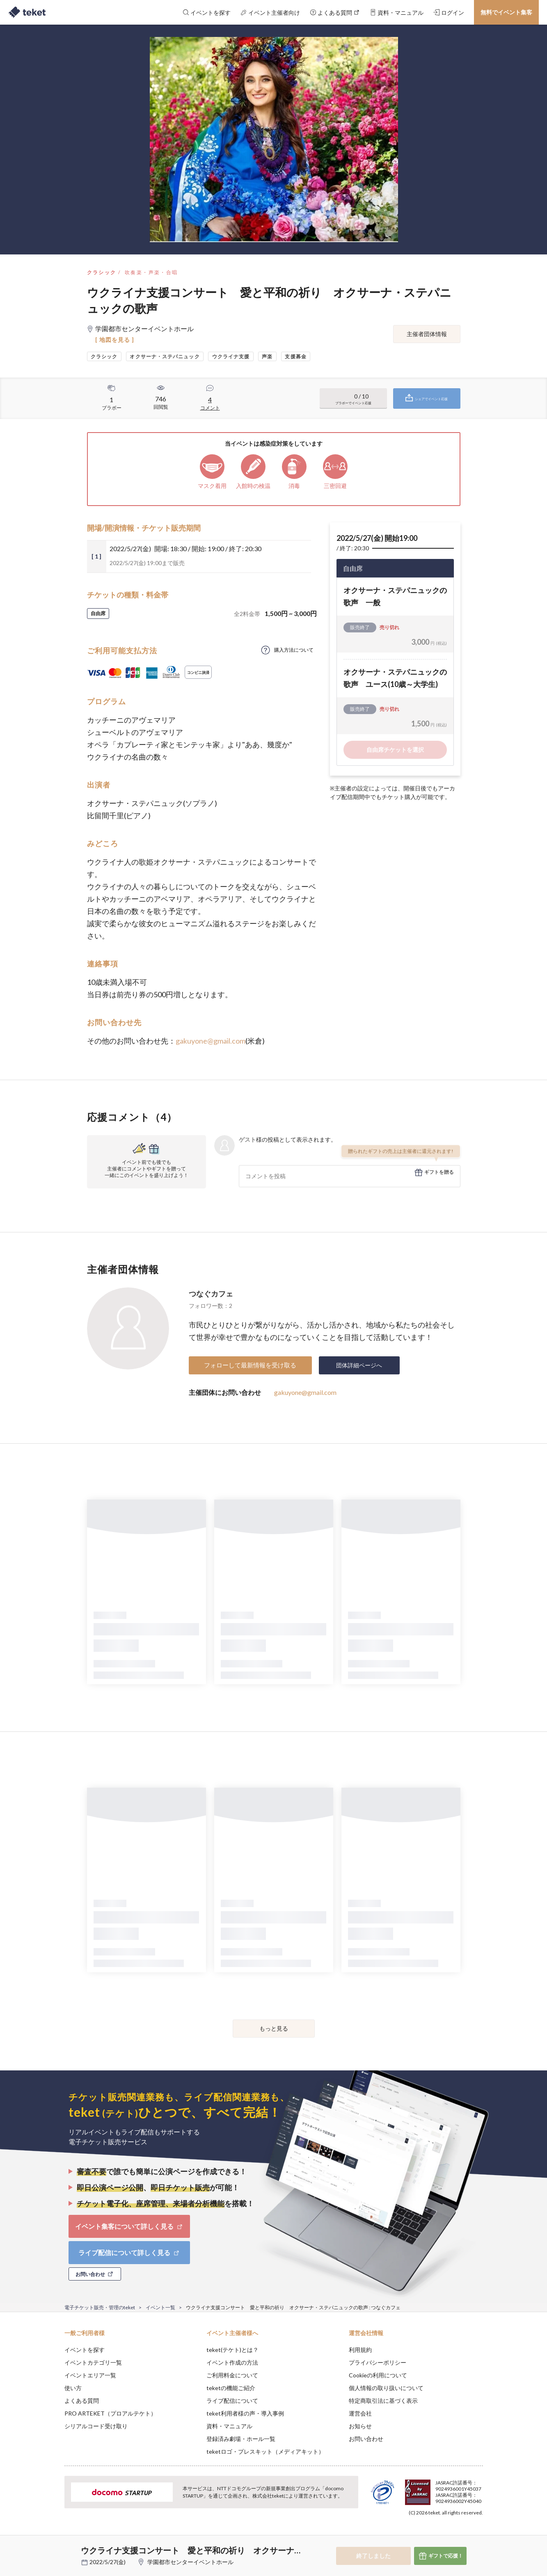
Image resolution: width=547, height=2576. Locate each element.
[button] (51, 2545)
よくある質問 (81, 2400)
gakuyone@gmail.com (210, 1040)
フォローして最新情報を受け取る (250, 1365)
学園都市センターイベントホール (190, 2561)
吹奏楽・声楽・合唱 (151, 272)
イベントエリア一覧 (90, 2375)
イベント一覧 (160, 2307)
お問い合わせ (366, 2438)
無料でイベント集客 (506, 12)
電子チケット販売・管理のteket (99, 2307)
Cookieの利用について (378, 2375)
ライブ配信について (232, 2400)
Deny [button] (436, 2535)
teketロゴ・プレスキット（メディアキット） (265, 2451)
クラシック (102, 272)
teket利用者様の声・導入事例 (245, 2413)
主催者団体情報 (427, 333)
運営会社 (360, 2413)
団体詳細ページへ (359, 1365)
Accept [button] (478, 2535)
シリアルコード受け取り (96, 2426)
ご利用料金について (232, 2375)
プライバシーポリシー (377, 2362)
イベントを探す (84, 2349)
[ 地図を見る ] (114, 339)
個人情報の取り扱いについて (386, 2387)
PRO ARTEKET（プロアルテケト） (110, 2413)
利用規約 (360, 2349)
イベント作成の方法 (232, 2362)
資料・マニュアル (229, 2426)
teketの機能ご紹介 (230, 2387)
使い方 (73, 2387)
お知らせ (360, 2426)
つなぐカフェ (211, 1293)
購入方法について (294, 650)
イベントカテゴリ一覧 (93, 2362)
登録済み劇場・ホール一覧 (240, 2438)
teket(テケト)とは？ (232, 2349)
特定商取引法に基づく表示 (383, 2400)
